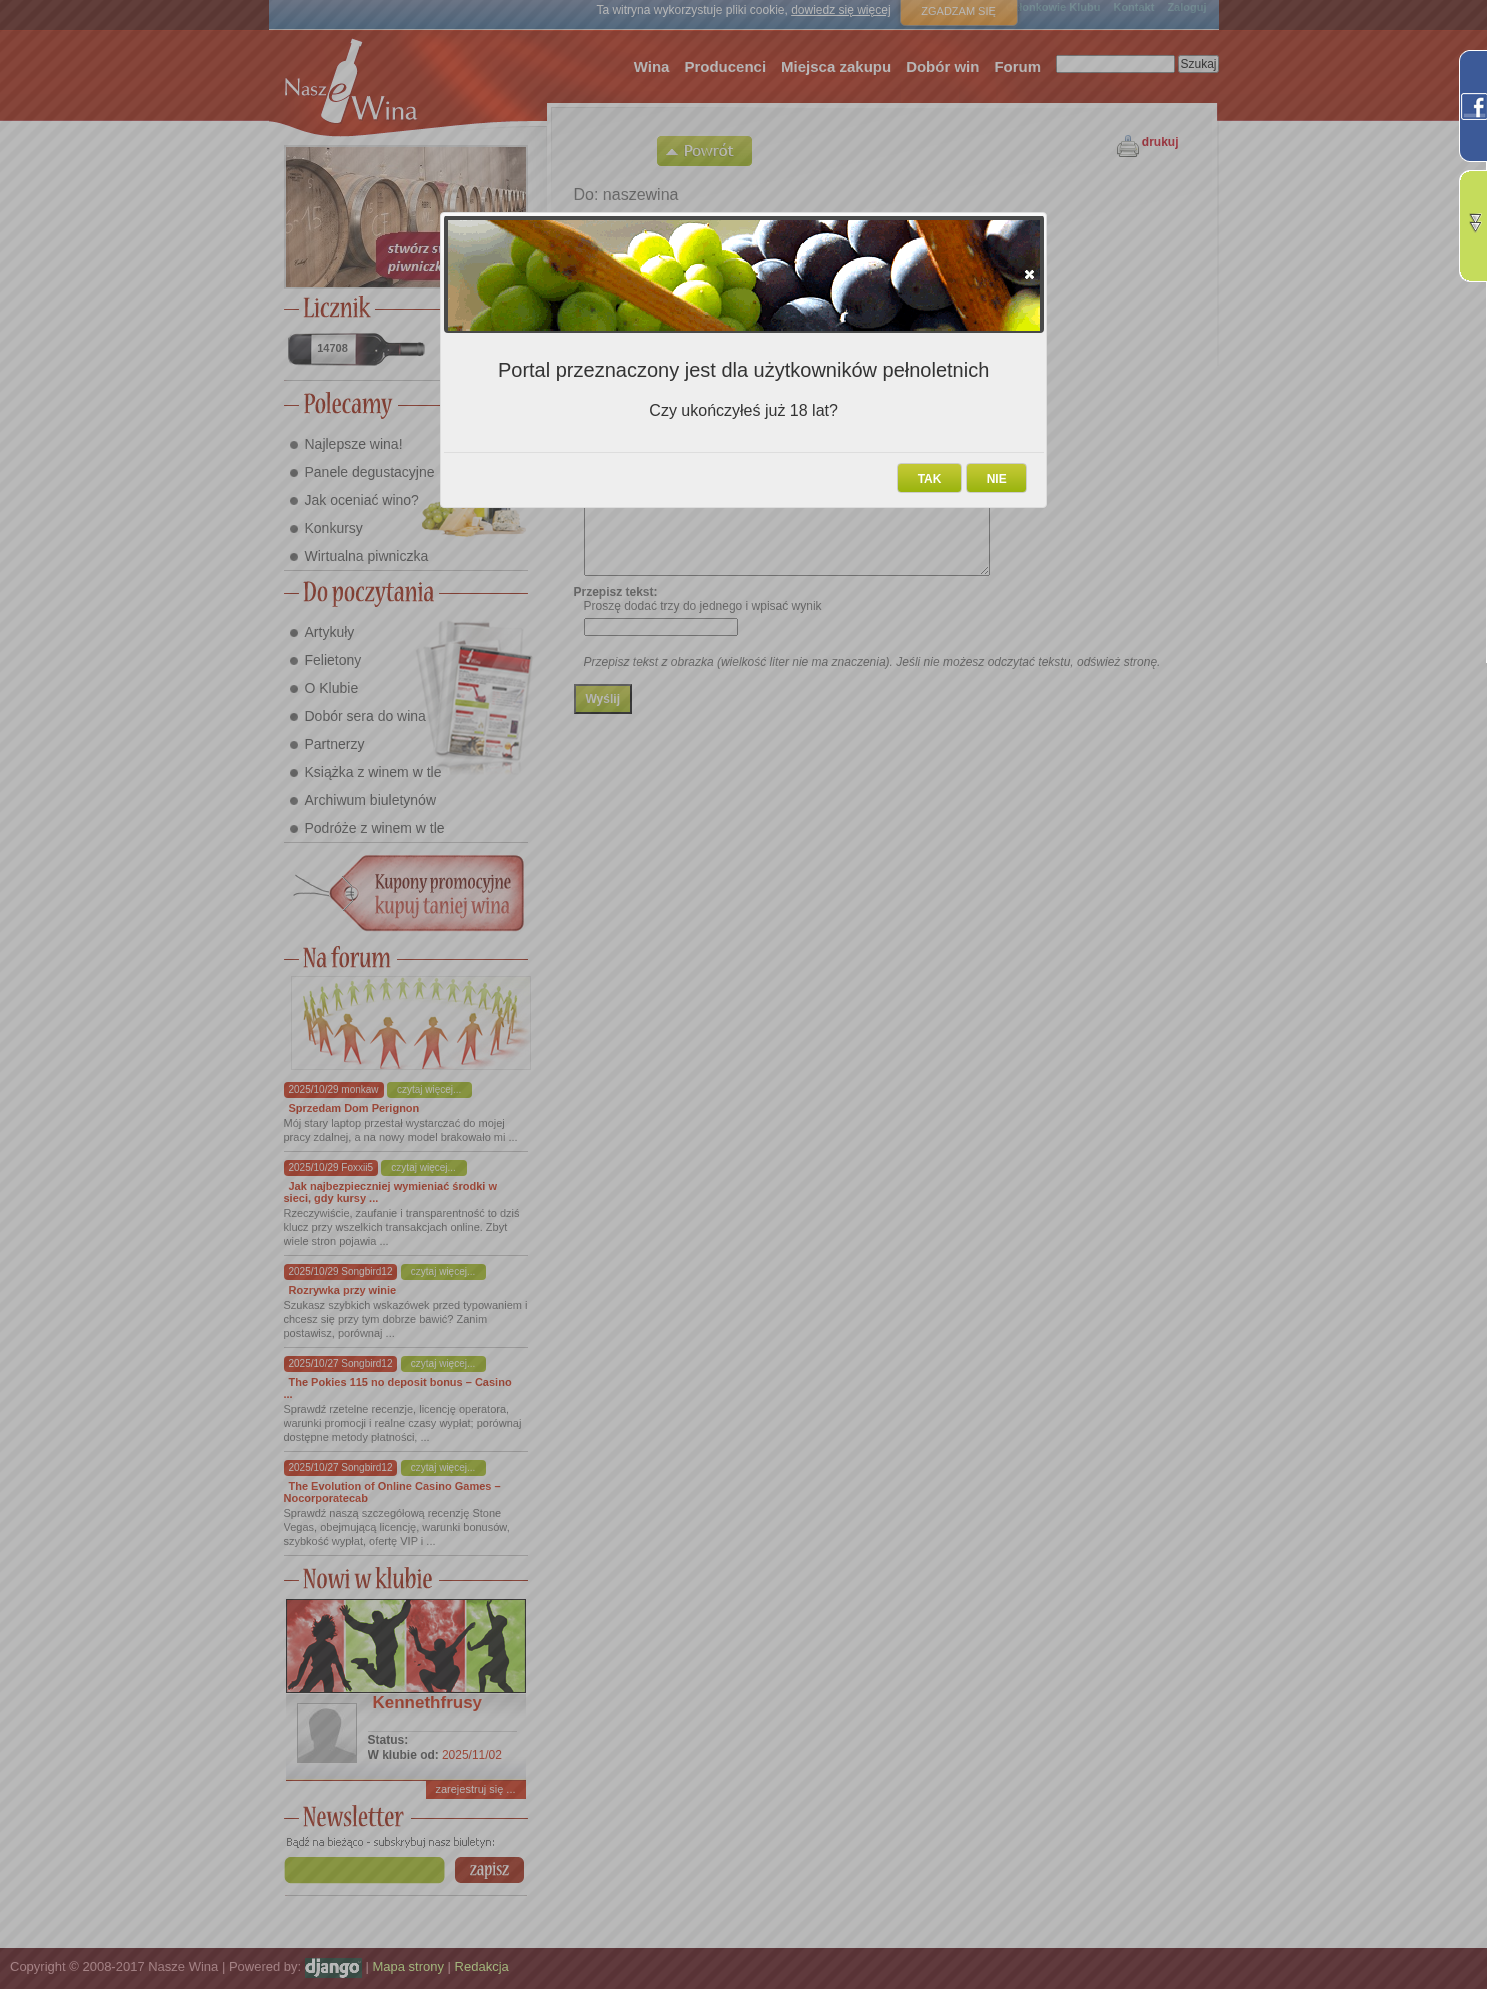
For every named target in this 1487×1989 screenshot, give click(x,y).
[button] (1029, 274)
